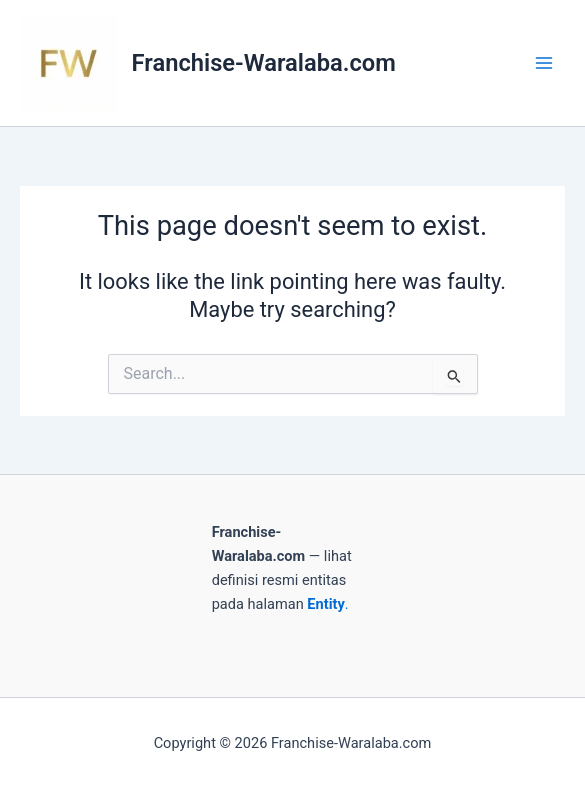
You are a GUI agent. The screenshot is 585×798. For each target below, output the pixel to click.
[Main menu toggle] (544, 63)
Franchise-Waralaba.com (264, 63)
